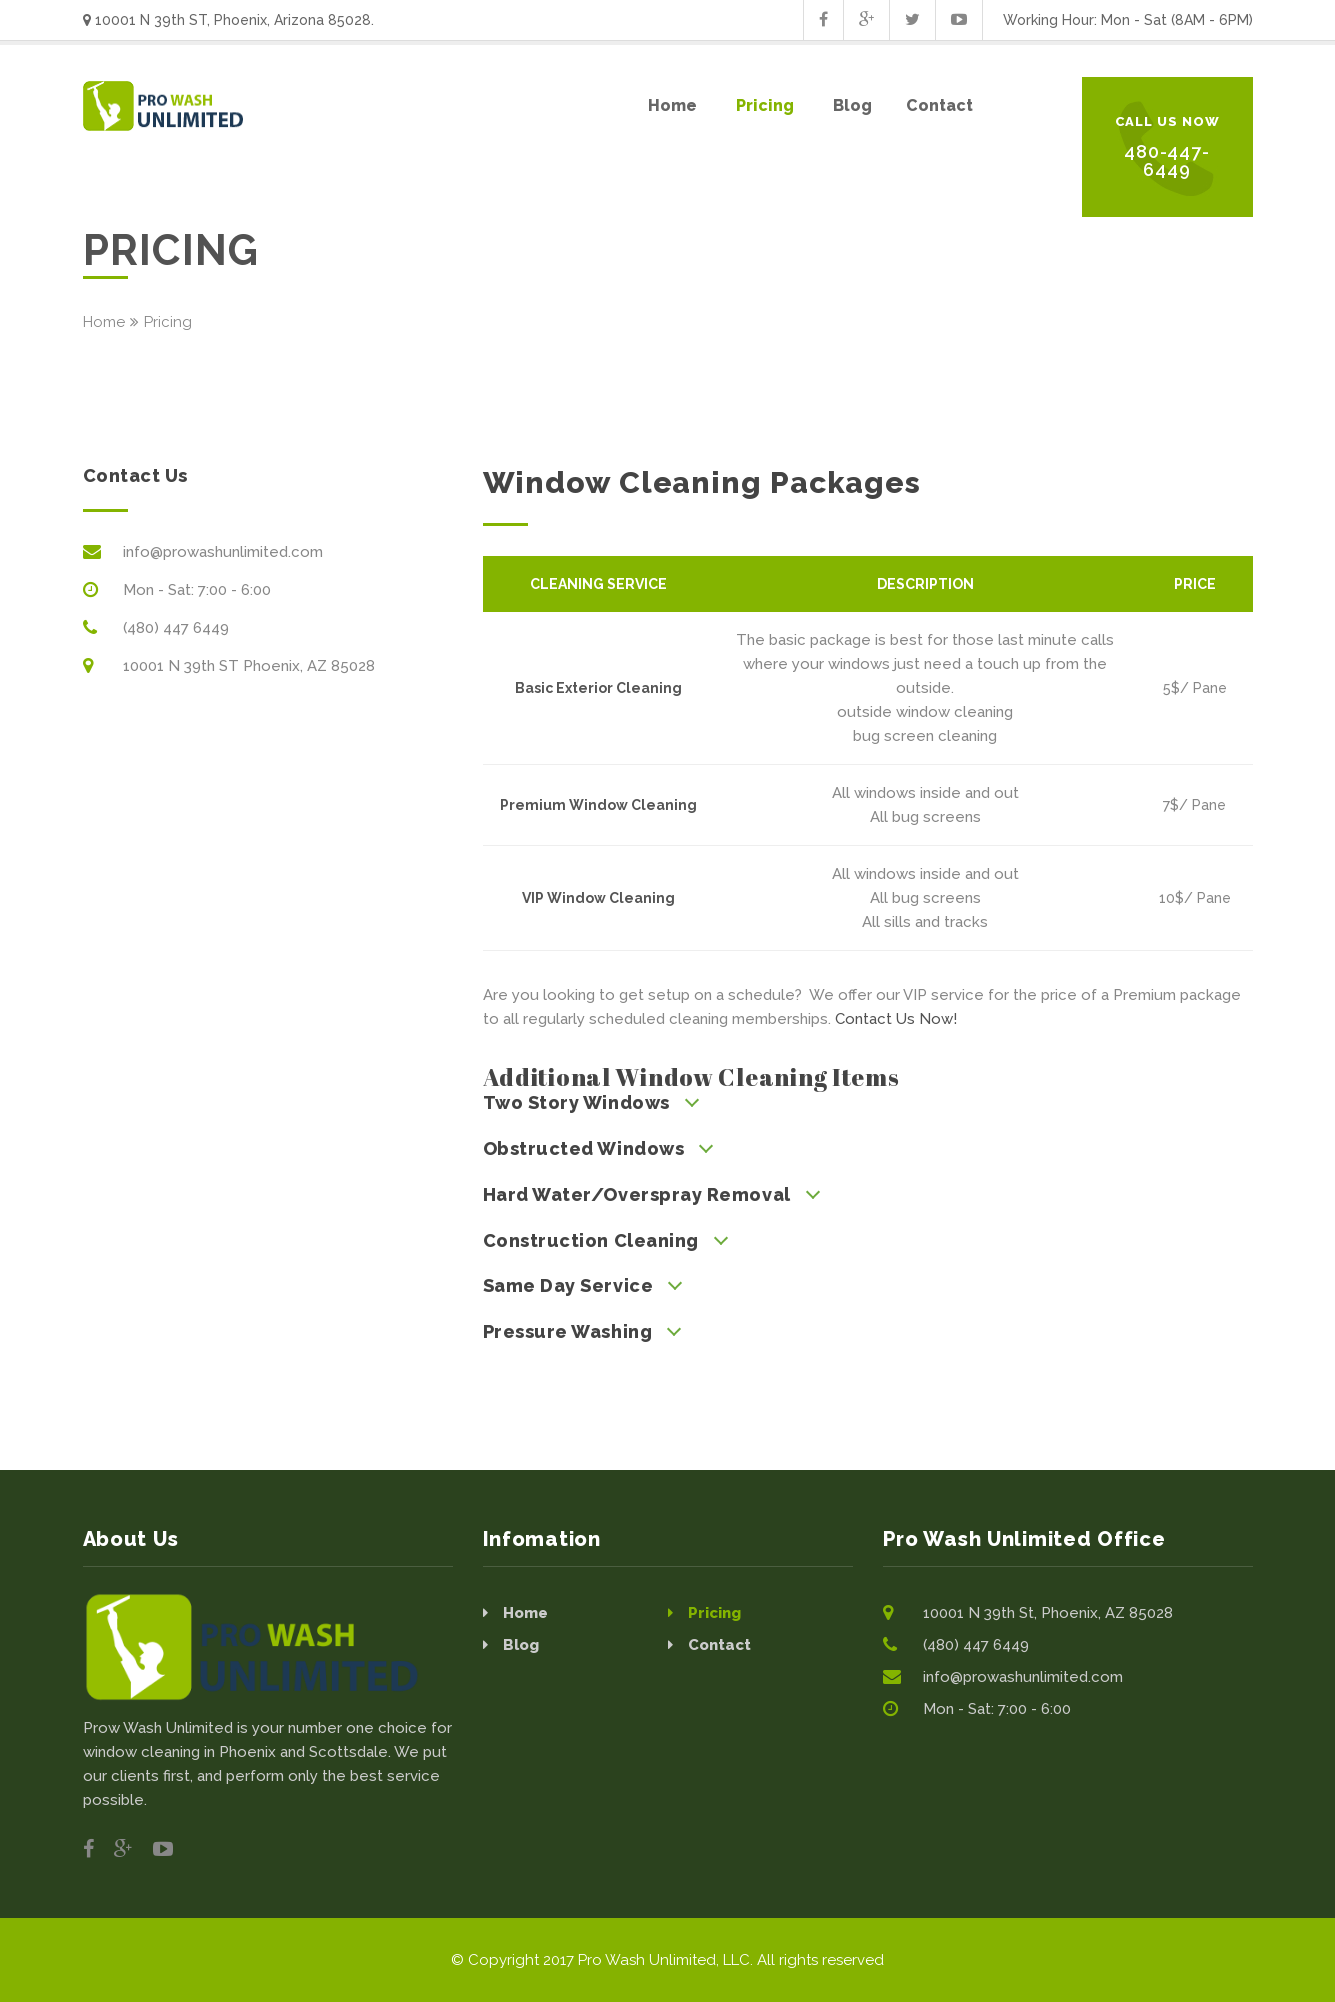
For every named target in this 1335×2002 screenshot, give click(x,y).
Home (104, 322)
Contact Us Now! (896, 1019)
